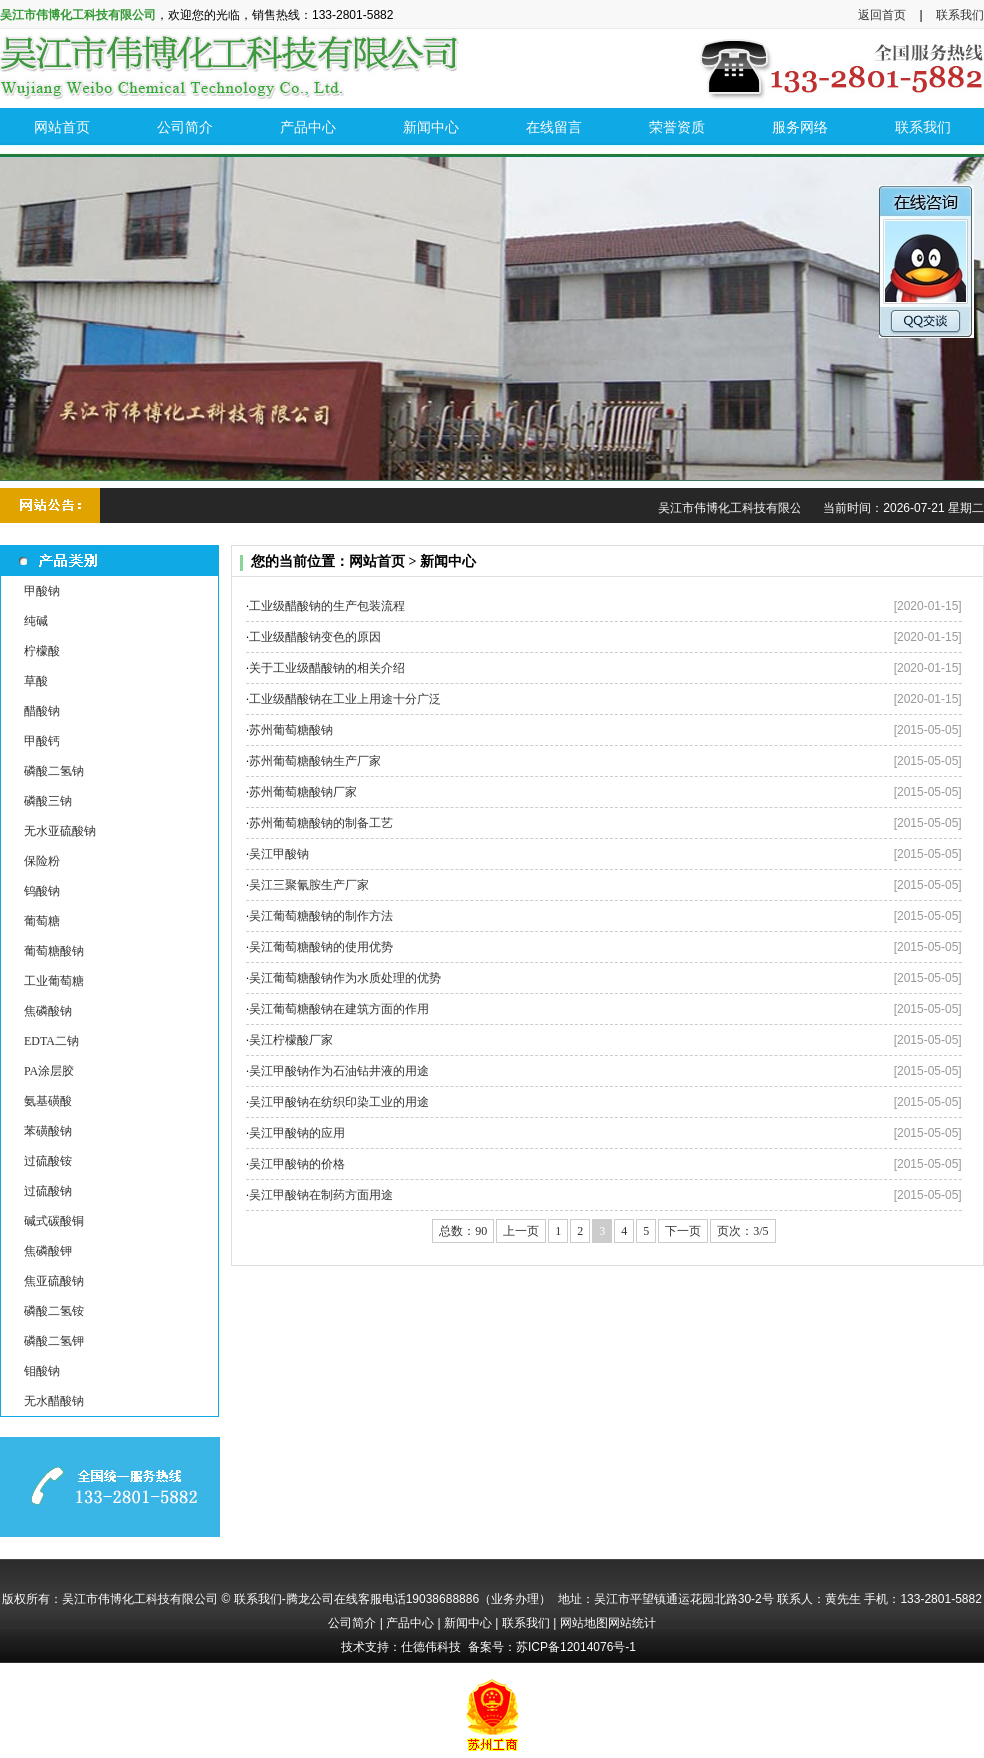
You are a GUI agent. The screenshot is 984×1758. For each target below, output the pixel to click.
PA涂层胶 (49, 1071)
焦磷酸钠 (48, 1011)
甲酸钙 (42, 741)
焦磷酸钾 (48, 1251)
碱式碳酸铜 (54, 1221)
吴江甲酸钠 (279, 854)
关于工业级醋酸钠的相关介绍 (327, 668)
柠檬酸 (42, 651)
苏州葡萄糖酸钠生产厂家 (315, 761)
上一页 (521, 1231)
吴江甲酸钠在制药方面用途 (321, 1195)
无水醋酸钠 (54, 1401)
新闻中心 (468, 1623)
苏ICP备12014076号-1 (576, 1647)
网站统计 (632, 1623)
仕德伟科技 (431, 1647)
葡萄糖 (42, 921)
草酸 (36, 681)
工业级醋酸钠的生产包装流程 (327, 606)
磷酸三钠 (48, 801)
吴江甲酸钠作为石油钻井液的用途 (339, 1071)
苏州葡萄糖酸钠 (291, 730)
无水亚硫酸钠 (60, 831)
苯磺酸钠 (48, 1131)
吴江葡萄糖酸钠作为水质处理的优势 (345, 978)
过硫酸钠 (48, 1191)
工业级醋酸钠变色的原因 (315, 637)
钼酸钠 (42, 1371)
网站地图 (584, 1623)
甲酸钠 (42, 591)
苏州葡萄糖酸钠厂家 (303, 792)
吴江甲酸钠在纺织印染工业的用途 (339, 1102)
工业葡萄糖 (54, 981)
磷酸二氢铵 (54, 1311)
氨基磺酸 (48, 1101)
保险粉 (42, 861)
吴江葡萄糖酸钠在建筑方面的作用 (339, 1009)
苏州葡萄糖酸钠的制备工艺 (321, 823)
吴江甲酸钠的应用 (297, 1133)
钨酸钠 (42, 891)
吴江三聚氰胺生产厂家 (309, 885)
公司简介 (352, 1623)
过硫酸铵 (48, 1161)
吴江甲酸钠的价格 (297, 1164)
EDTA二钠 (51, 1041)
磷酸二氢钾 (54, 1341)
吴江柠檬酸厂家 (291, 1040)
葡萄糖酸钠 (54, 951)
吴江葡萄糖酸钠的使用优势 (321, 947)
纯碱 (36, 621)
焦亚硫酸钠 (54, 1281)
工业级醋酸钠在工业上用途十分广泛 (345, 699)
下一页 (683, 1231)
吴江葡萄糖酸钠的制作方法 (321, 916)
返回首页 (882, 15)
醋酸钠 (42, 711)
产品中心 (410, 1623)
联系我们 (960, 15)
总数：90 (463, 1231)
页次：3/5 (742, 1231)
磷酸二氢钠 (54, 771)
